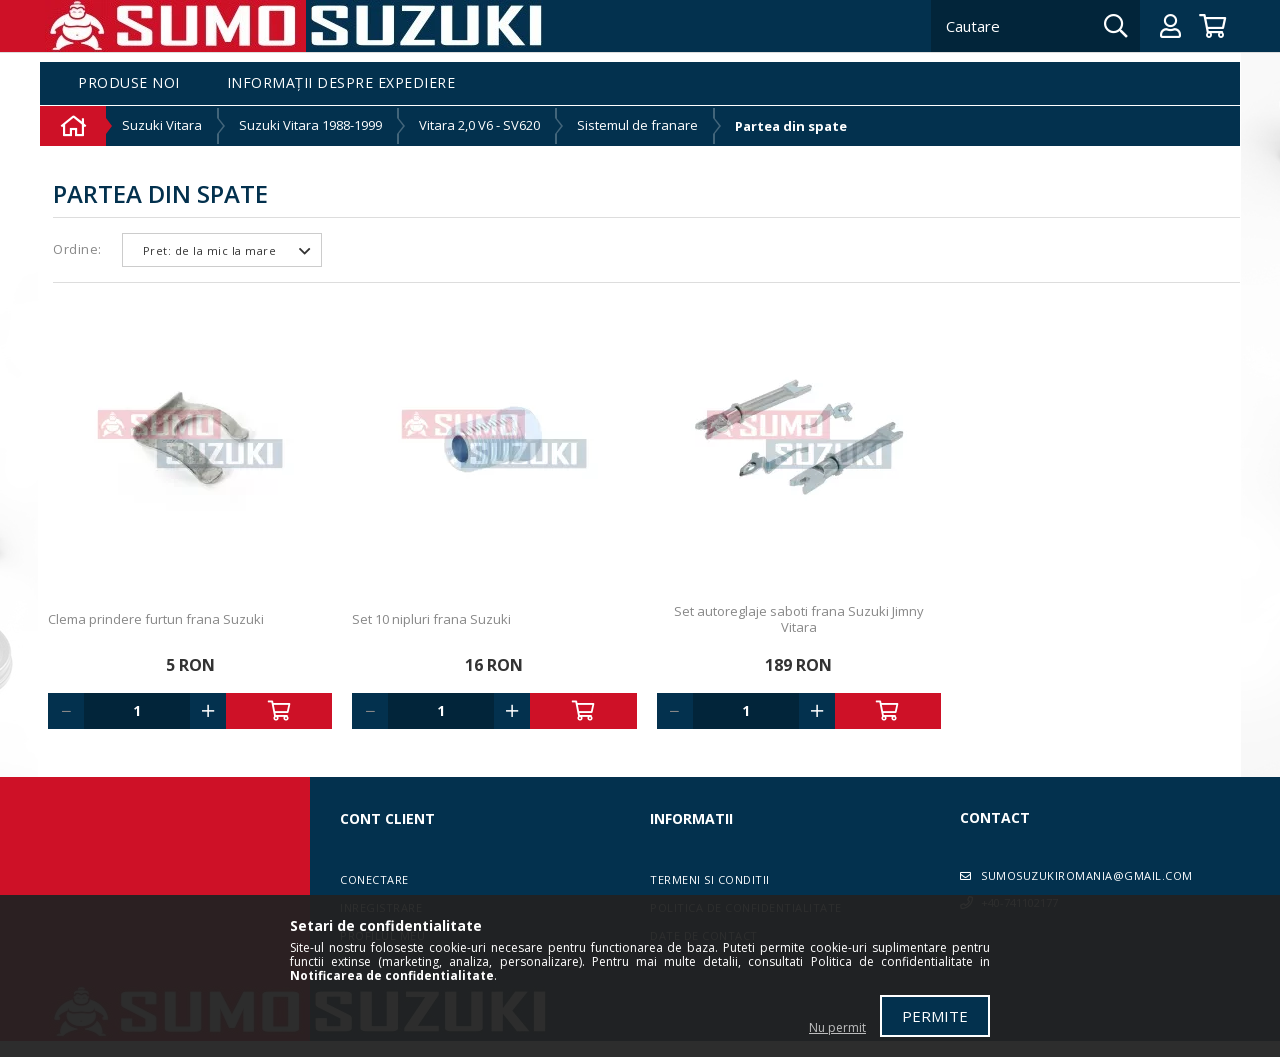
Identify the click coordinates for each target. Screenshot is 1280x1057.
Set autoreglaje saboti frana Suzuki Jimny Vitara (799, 619)
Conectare (374, 879)
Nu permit (837, 1027)
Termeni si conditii (710, 879)
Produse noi (129, 83)
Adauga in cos (279, 711)
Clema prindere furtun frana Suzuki (156, 619)
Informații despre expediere (341, 83)
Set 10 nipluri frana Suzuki (431, 619)
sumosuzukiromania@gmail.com (1087, 875)
